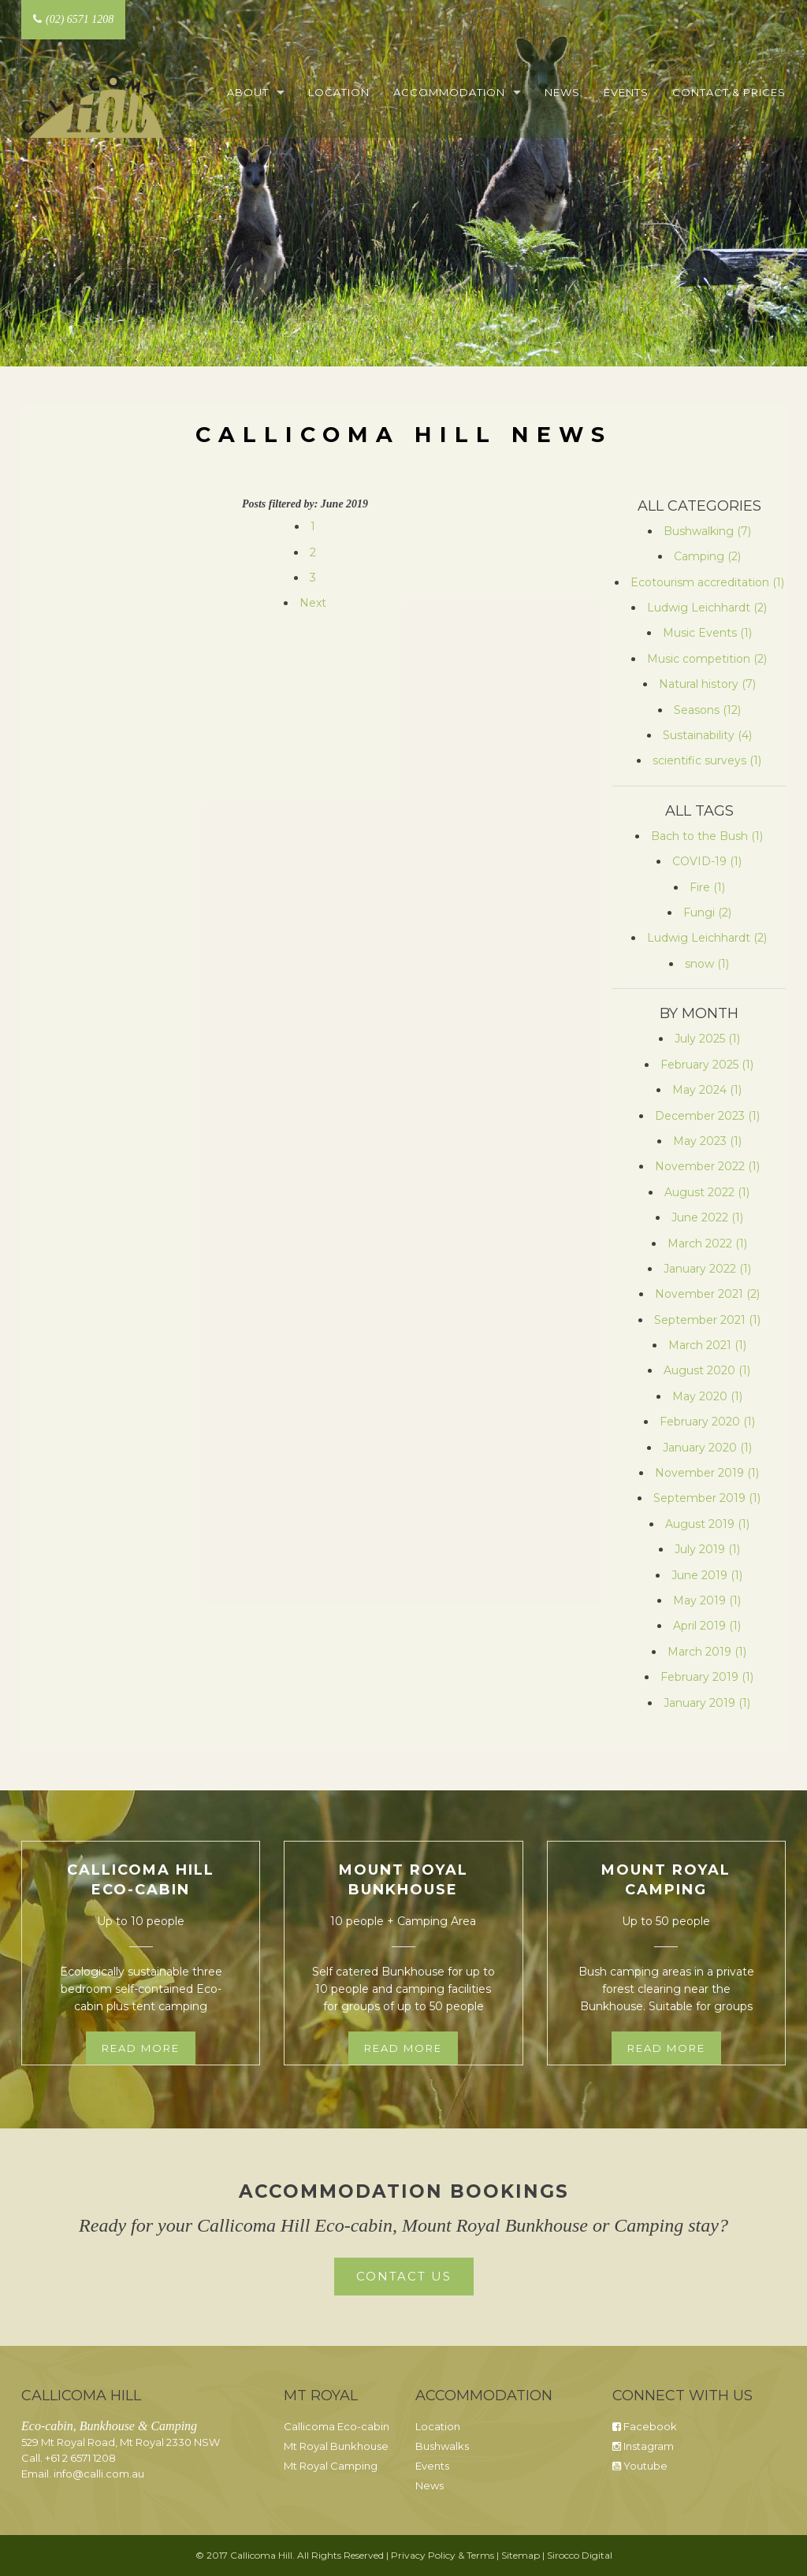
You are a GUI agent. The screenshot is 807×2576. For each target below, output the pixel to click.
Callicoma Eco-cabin (336, 2426)
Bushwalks (442, 2446)
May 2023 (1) (707, 1141)
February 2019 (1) (706, 1677)
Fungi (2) (707, 912)
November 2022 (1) (707, 1166)
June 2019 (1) (706, 1575)
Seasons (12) (707, 710)
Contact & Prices (729, 92)
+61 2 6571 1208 (80, 2457)
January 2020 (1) (707, 1447)
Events (626, 92)
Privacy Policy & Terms (442, 2555)
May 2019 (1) (707, 1600)
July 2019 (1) (707, 1549)
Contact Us (404, 2276)
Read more (141, 2048)
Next (312, 603)
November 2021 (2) (707, 1294)
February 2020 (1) (707, 1421)
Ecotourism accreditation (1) (707, 582)
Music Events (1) (707, 633)
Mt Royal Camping (330, 2465)
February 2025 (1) (706, 1065)
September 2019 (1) (707, 1498)
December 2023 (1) (707, 1116)
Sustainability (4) (707, 735)
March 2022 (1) (707, 1243)
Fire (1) (707, 887)
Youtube (640, 2465)
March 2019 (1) (707, 1652)
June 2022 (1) (707, 1217)
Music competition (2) (707, 659)
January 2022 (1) (707, 1269)
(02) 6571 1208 (73, 19)
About (248, 92)
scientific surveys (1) (707, 760)
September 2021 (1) (707, 1320)
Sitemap (520, 2555)
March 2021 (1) (707, 1345)
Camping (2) (707, 556)
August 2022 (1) (706, 1192)
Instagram (643, 2446)
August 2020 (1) (707, 1370)
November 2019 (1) (707, 1473)
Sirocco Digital (579, 2555)
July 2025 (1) (707, 1039)
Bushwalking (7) (707, 531)
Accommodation (449, 92)
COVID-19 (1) (707, 861)
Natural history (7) (707, 684)
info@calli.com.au (99, 2473)
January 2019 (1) (707, 1703)
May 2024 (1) (707, 1090)
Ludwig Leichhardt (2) (707, 607)
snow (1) (707, 964)
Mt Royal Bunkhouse (336, 2446)
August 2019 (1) (707, 1524)
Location (339, 92)
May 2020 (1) (707, 1396)
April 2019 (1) (707, 1626)
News (562, 92)
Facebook (644, 2426)
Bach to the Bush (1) (707, 836)
